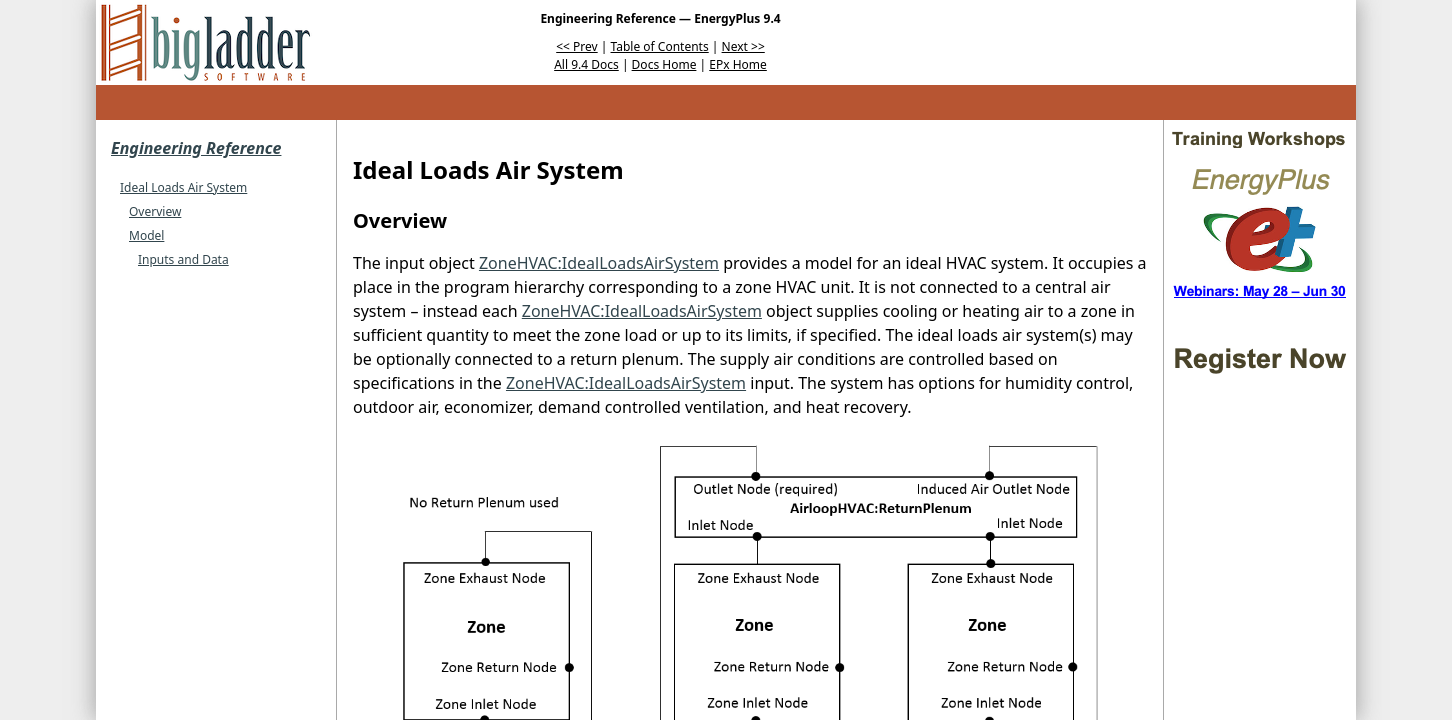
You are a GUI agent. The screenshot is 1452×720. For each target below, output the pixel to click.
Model (146, 235)
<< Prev (576, 46)
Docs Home (664, 64)
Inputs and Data (183, 259)
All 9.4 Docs (586, 64)
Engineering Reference (196, 148)
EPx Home (738, 64)
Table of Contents (660, 46)
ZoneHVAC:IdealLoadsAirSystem (599, 263)
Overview (155, 211)
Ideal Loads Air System (183, 187)
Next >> (743, 46)
